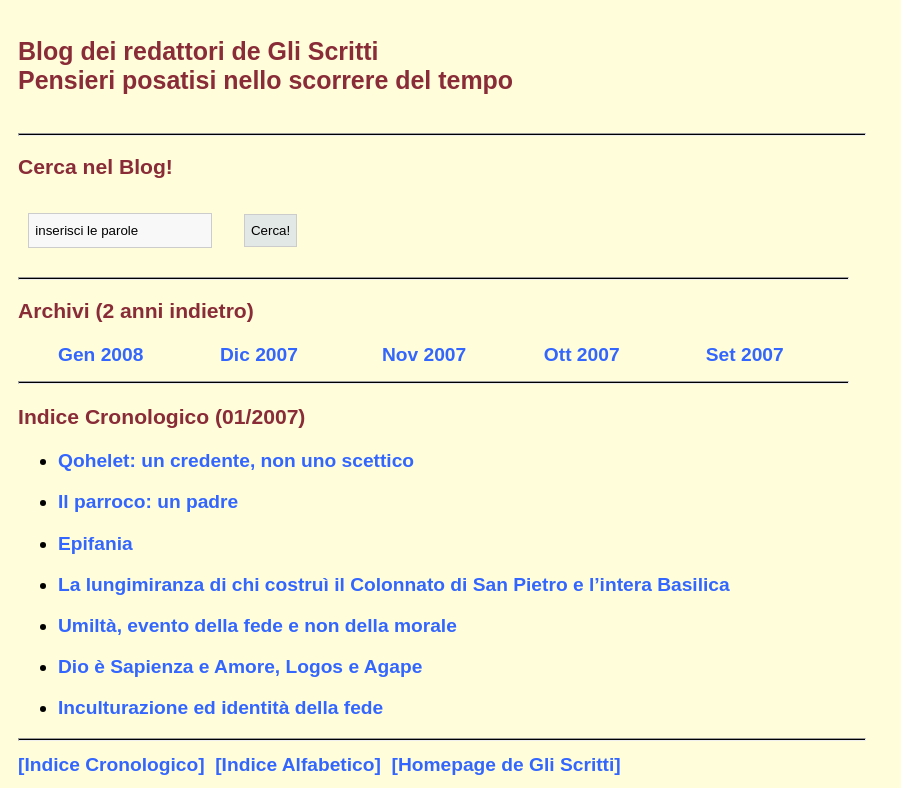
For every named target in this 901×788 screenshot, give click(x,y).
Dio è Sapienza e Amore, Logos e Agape (240, 666)
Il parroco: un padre (148, 501)
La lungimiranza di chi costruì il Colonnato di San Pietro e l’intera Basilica (394, 584)
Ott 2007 (582, 354)
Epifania (95, 543)
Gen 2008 (100, 354)
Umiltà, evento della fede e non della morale (257, 625)
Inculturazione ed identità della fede (220, 707)
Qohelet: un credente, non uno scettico (236, 460)
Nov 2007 (424, 354)
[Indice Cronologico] (111, 764)
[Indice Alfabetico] (298, 764)
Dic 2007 (259, 354)
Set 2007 (745, 354)
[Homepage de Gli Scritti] (506, 764)
